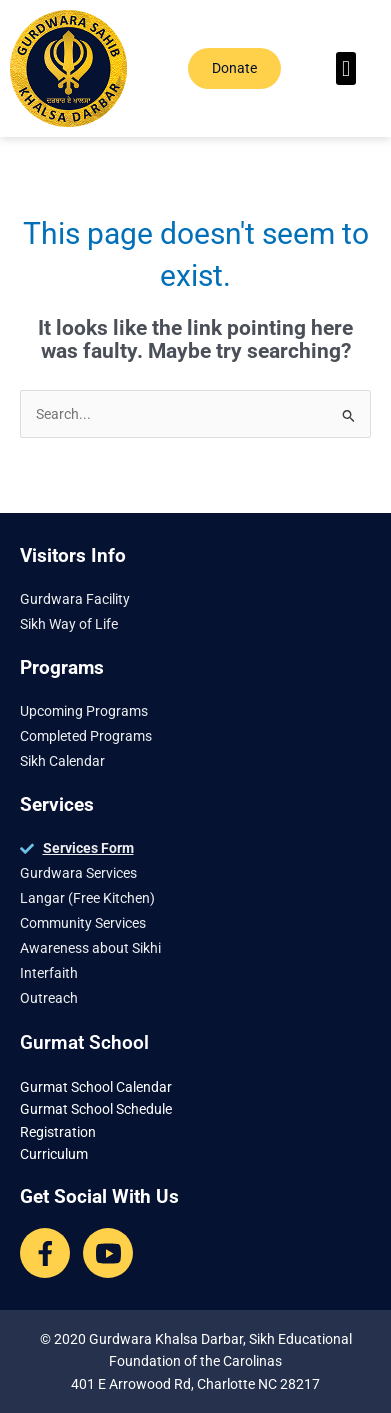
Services (57, 804)
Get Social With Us (99, 1196)
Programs (62, 667)
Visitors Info (73, 555)
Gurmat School (84, 1042)
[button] (345, 68)
